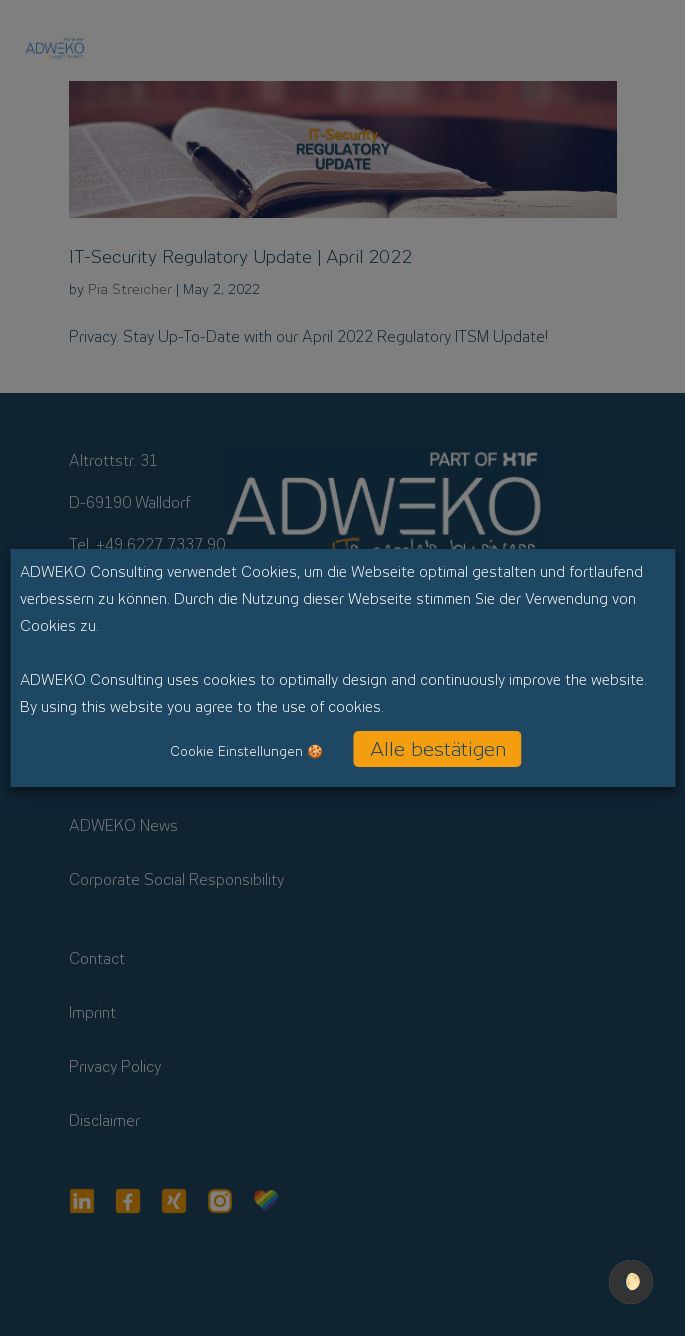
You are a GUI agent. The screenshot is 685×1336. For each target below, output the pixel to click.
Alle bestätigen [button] (438, 749)
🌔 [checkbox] (631, 1281)
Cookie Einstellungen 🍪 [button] (246, 751)
